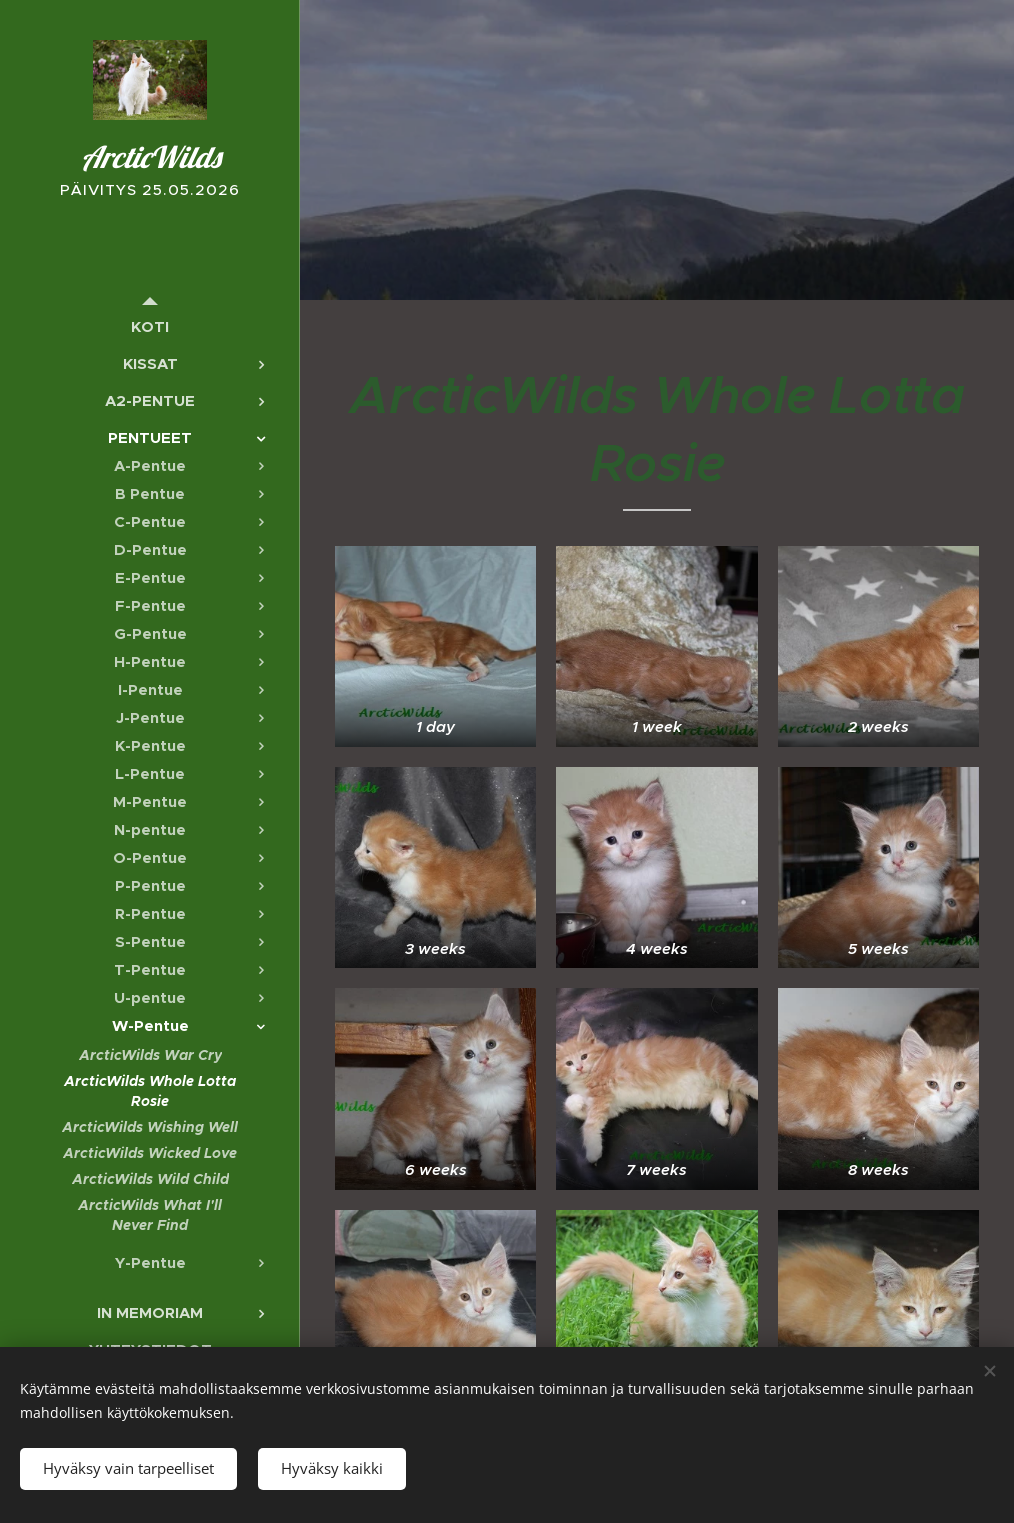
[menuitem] (150, 326)
